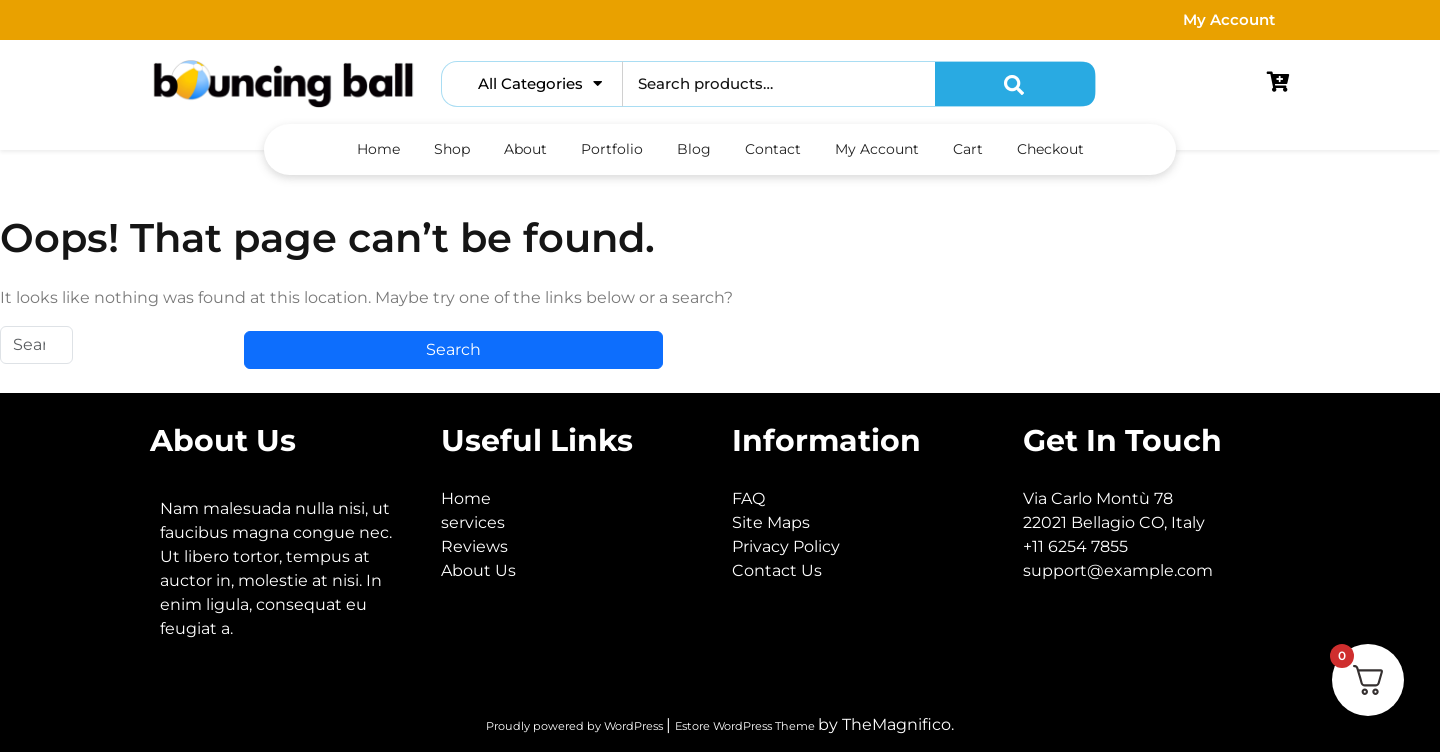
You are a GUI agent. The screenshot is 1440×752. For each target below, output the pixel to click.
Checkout (1050, 149)
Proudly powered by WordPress (576, 726)
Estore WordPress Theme (746, 726)
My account (877, 149)
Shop (452, 149)
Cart (968, 149)
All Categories (540, 83)
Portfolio (612, 149)
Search (1015, 84)
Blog (694, 149)
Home (378, 149)
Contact (773, 149)
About (525, 149)
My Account (1229, 19)
